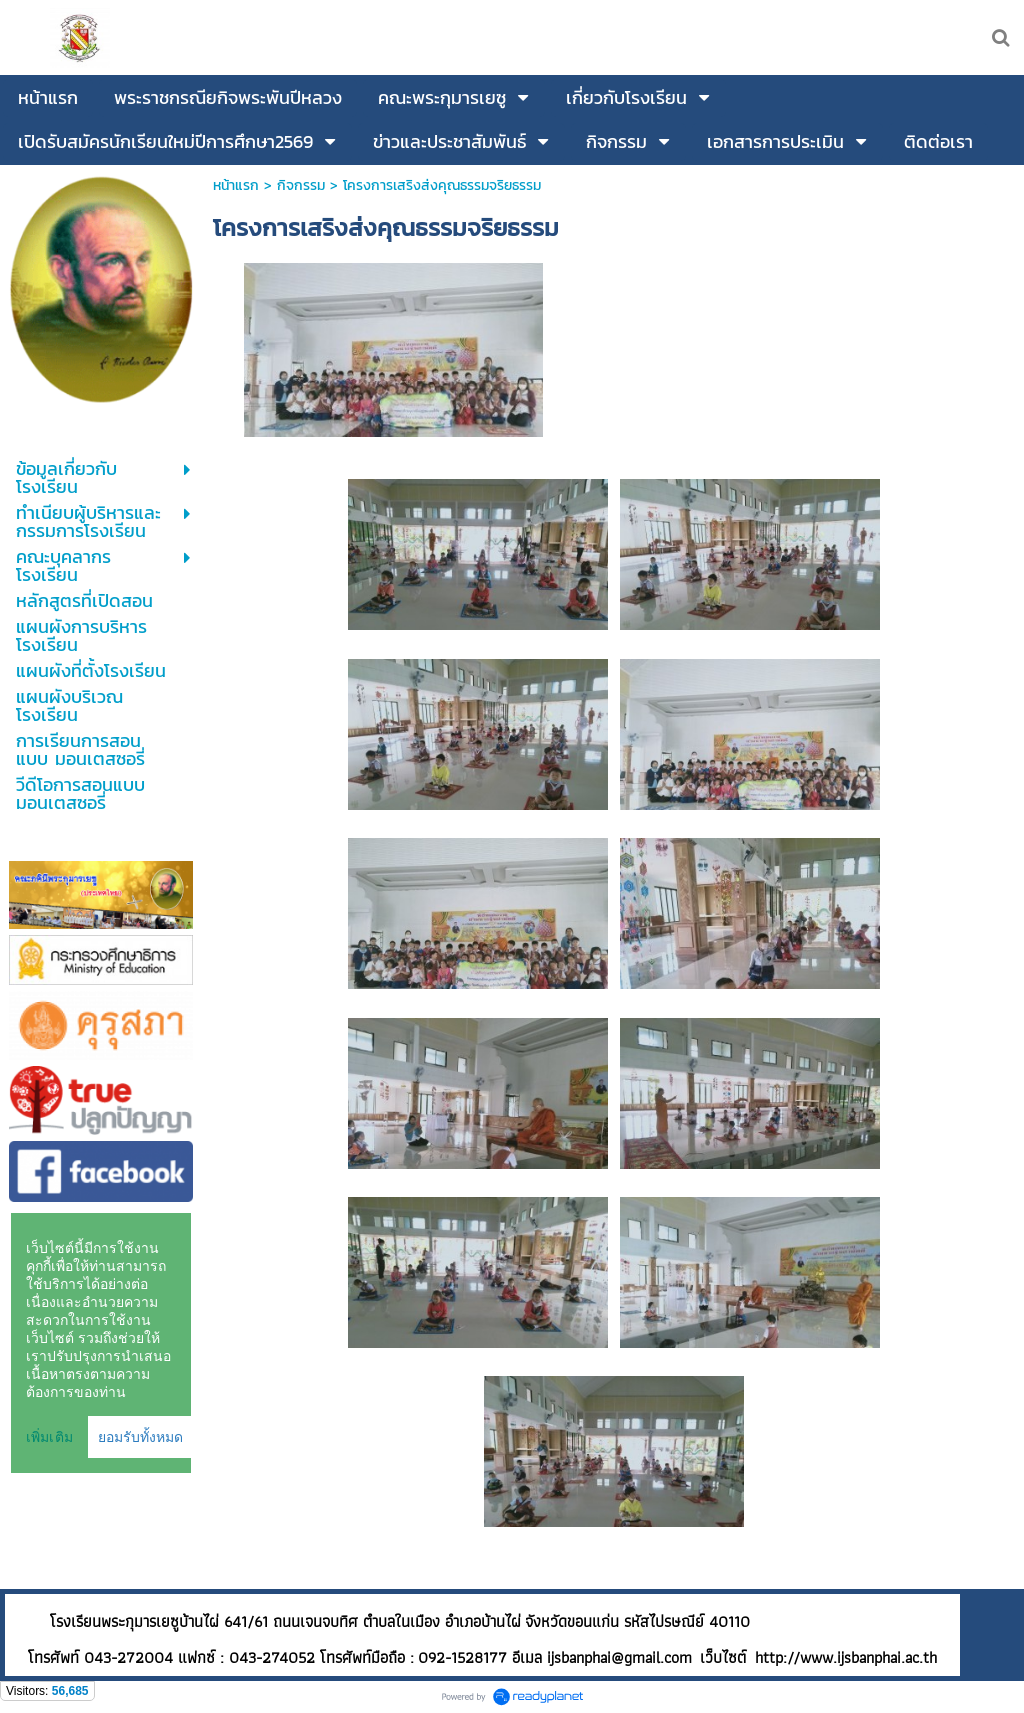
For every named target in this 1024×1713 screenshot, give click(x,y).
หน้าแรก (236, 185)
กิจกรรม (301, 185)
